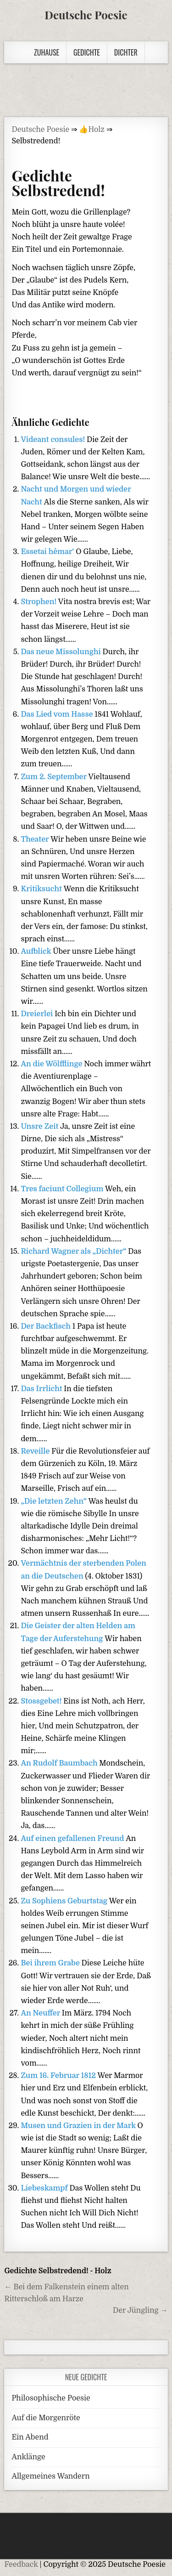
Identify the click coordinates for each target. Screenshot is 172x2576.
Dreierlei (38, 1014)
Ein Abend (29, 2437)
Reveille (36, 1451)
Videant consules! (54, 440)
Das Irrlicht (42, 1389)
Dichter (126, 52)
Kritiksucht (42, 889)
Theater (35, 839)
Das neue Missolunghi (61, 652)
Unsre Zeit (40, 1126)
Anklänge (28, 2457)
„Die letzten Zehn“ (54, 1501)
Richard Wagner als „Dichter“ (74, 1251)
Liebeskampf (45, 2188)
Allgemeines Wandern (50, 2476)
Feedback (21, 2564)
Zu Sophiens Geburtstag (65, 1901)
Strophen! (39, 602)
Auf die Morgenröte (45, 2418)
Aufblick (37, 951)
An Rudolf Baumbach (60, 1763)
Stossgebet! (42, 1701)
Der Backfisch (46, 1326)
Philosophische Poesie (50, 2398)
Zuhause (46, 52)
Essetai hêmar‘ (48, 552)
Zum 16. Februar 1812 (59, 2076)
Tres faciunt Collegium (63, 1189)
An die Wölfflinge (52, 1064)
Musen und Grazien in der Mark (79, 2126)
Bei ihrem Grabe (51, 1963)
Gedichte (86, 52)
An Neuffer (41, 2013)
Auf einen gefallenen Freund (73, 1838)
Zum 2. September (54, 777)
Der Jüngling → (140, 2310)
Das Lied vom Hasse (57, 714)
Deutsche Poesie (85, 14)
